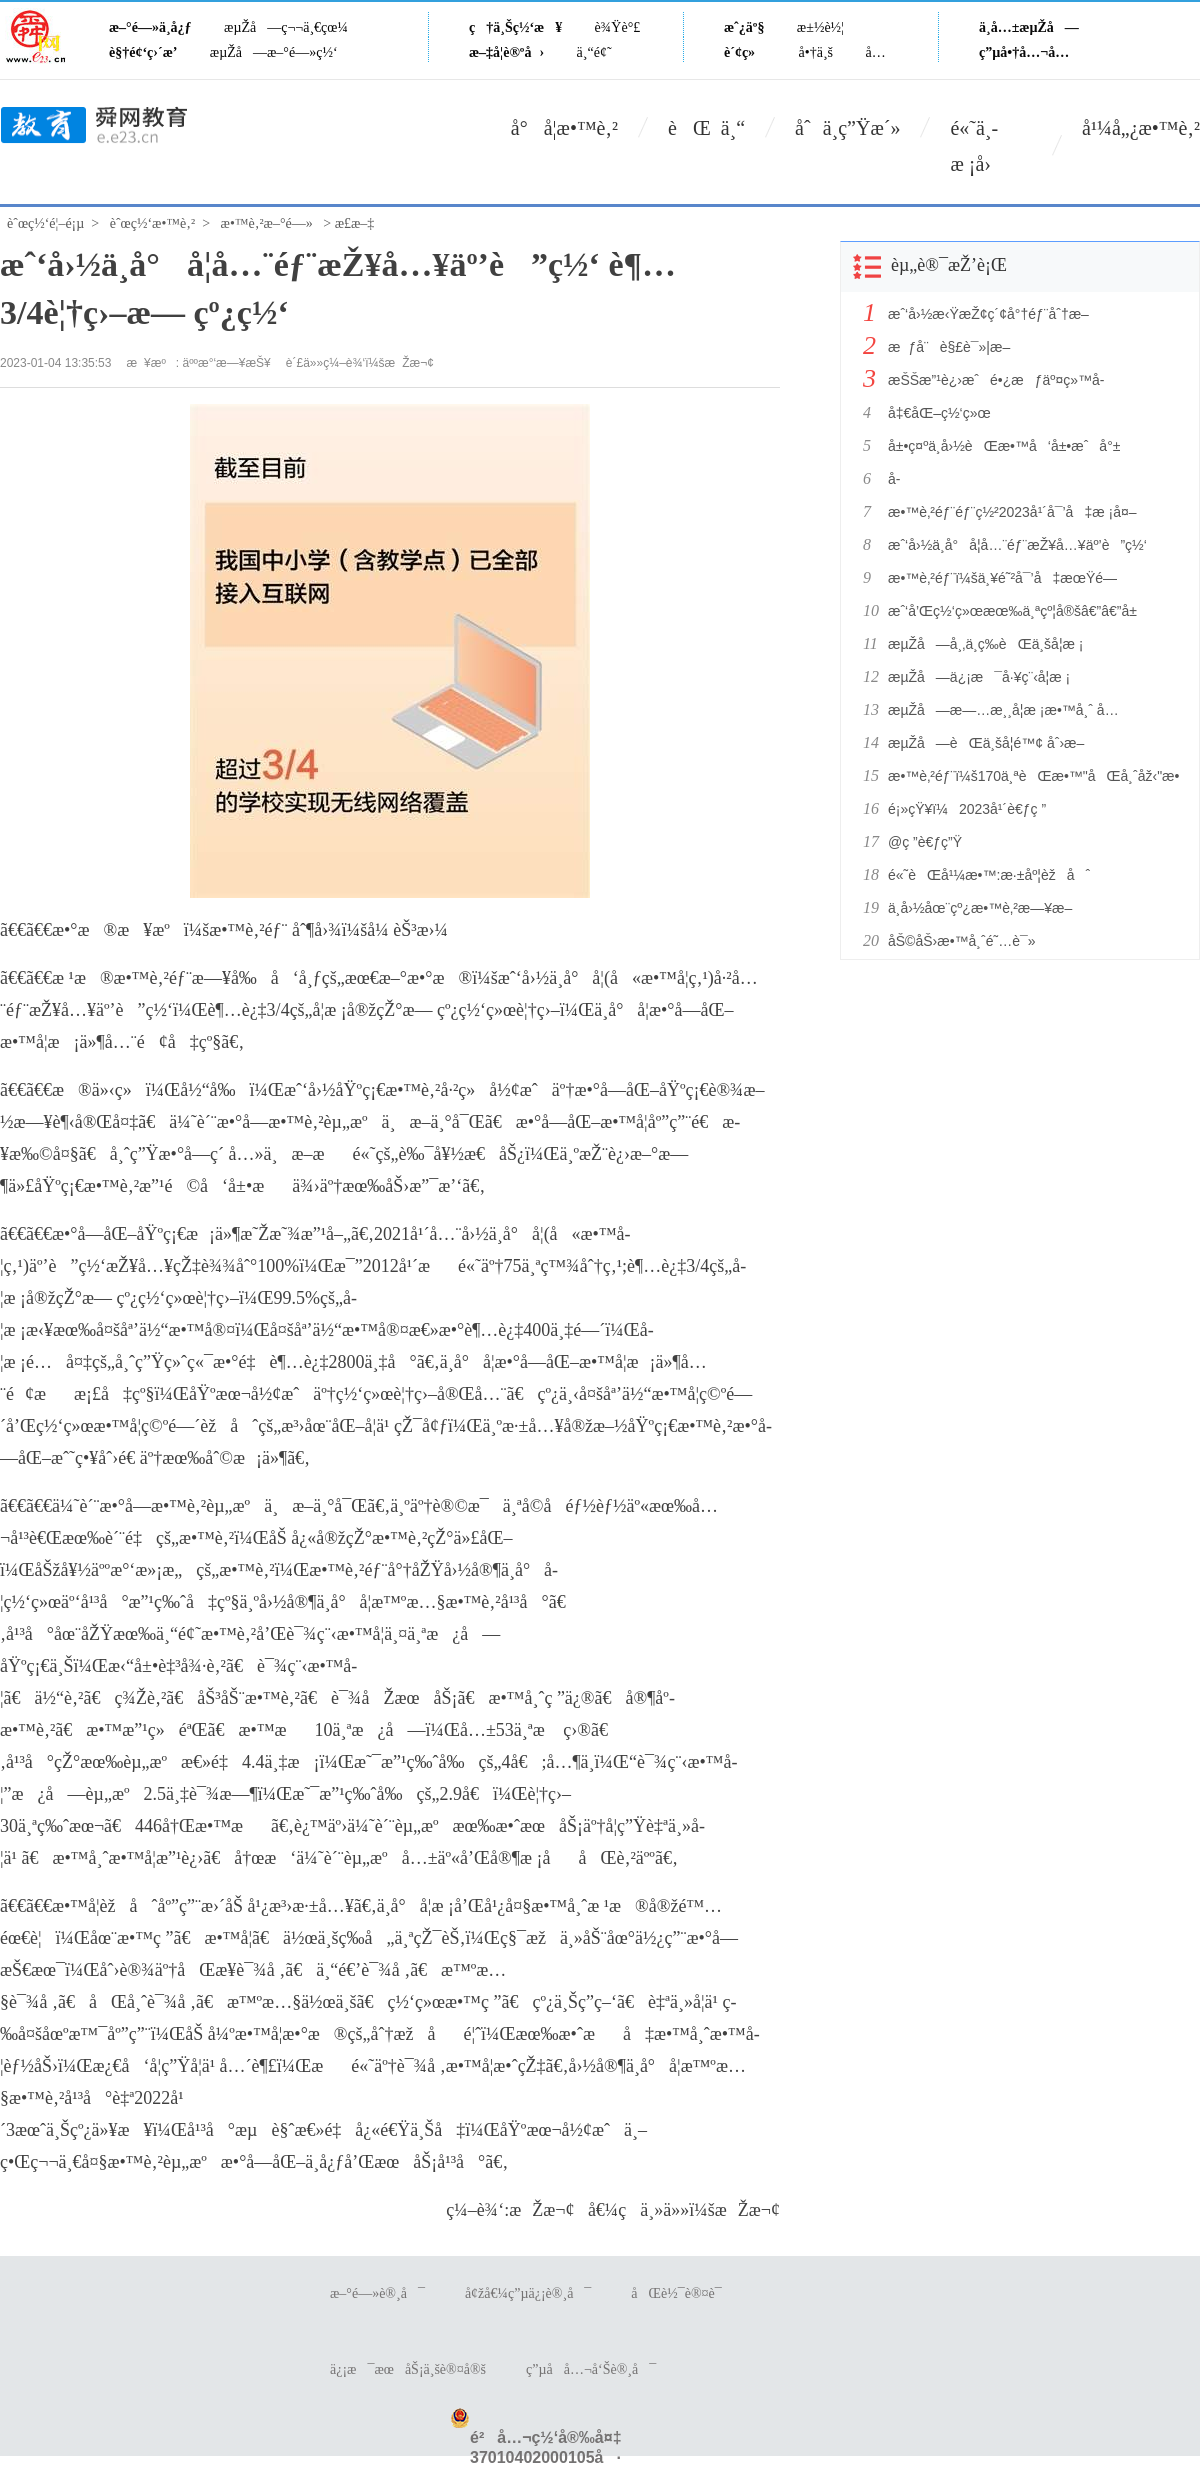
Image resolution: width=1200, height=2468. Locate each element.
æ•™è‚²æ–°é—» (267, 223)
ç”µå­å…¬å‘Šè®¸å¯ (591, 2369)
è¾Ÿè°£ (618, 27)
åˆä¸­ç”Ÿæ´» (847, 128)
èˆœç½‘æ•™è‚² (152, 223)
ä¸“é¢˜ (594, 52)
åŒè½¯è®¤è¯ (681, 2293)
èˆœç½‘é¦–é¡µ (45, 223)
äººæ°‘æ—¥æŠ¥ (227, 363)
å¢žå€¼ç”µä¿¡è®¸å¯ (528, 2293)
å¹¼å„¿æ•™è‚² (1141, 128)
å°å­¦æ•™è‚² (564, 128)
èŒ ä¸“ (706, 128)
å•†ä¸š (816, 52)
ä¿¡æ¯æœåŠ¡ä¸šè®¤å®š (408, 2369)
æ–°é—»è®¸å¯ (377, 2293)
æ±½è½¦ (820, 27)
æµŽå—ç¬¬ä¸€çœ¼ (286, 27)
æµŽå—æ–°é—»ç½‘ (274, 52)
